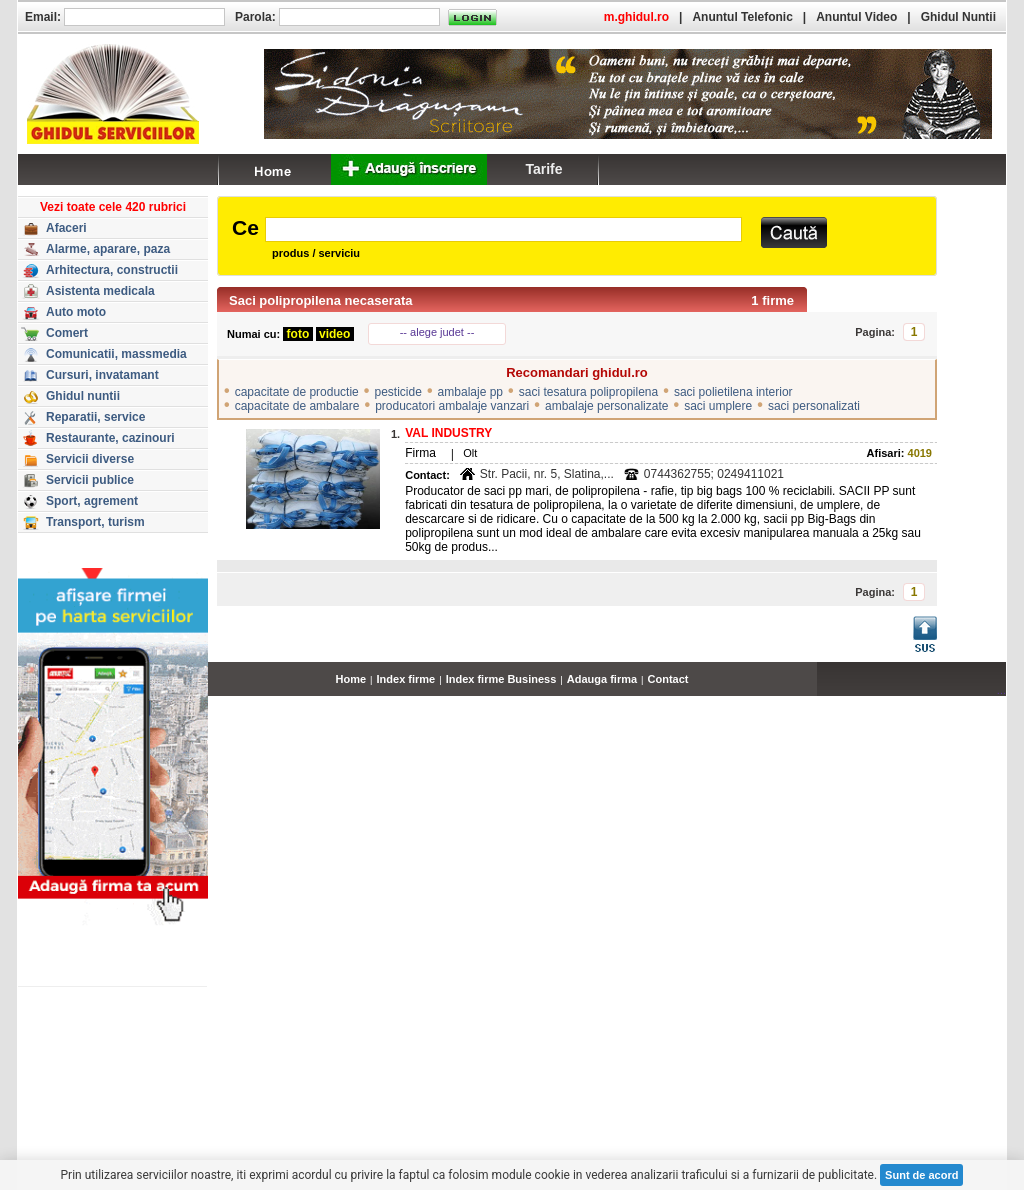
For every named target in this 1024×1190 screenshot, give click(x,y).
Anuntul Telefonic (742, 17)
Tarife (543, 169)
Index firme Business (501, 679)
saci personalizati (814, 406)
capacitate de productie (297, 392)
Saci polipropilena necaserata (321, 300)
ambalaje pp (470, 392)
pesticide (398, 392)
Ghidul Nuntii (958, 17)
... (1001, 690)
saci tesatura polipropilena (588, 392)
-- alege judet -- (437, 332)
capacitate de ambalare (297, 406)
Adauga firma (602, 679)
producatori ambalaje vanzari (452, 406)
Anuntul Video (856, 17)
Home (351, 679)
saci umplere (718, 406)
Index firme (406, 679)
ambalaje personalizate (606, 406)
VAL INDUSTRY (448, 433)
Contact (668, 679)
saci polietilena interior (733, 392)
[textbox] (503, 229)
